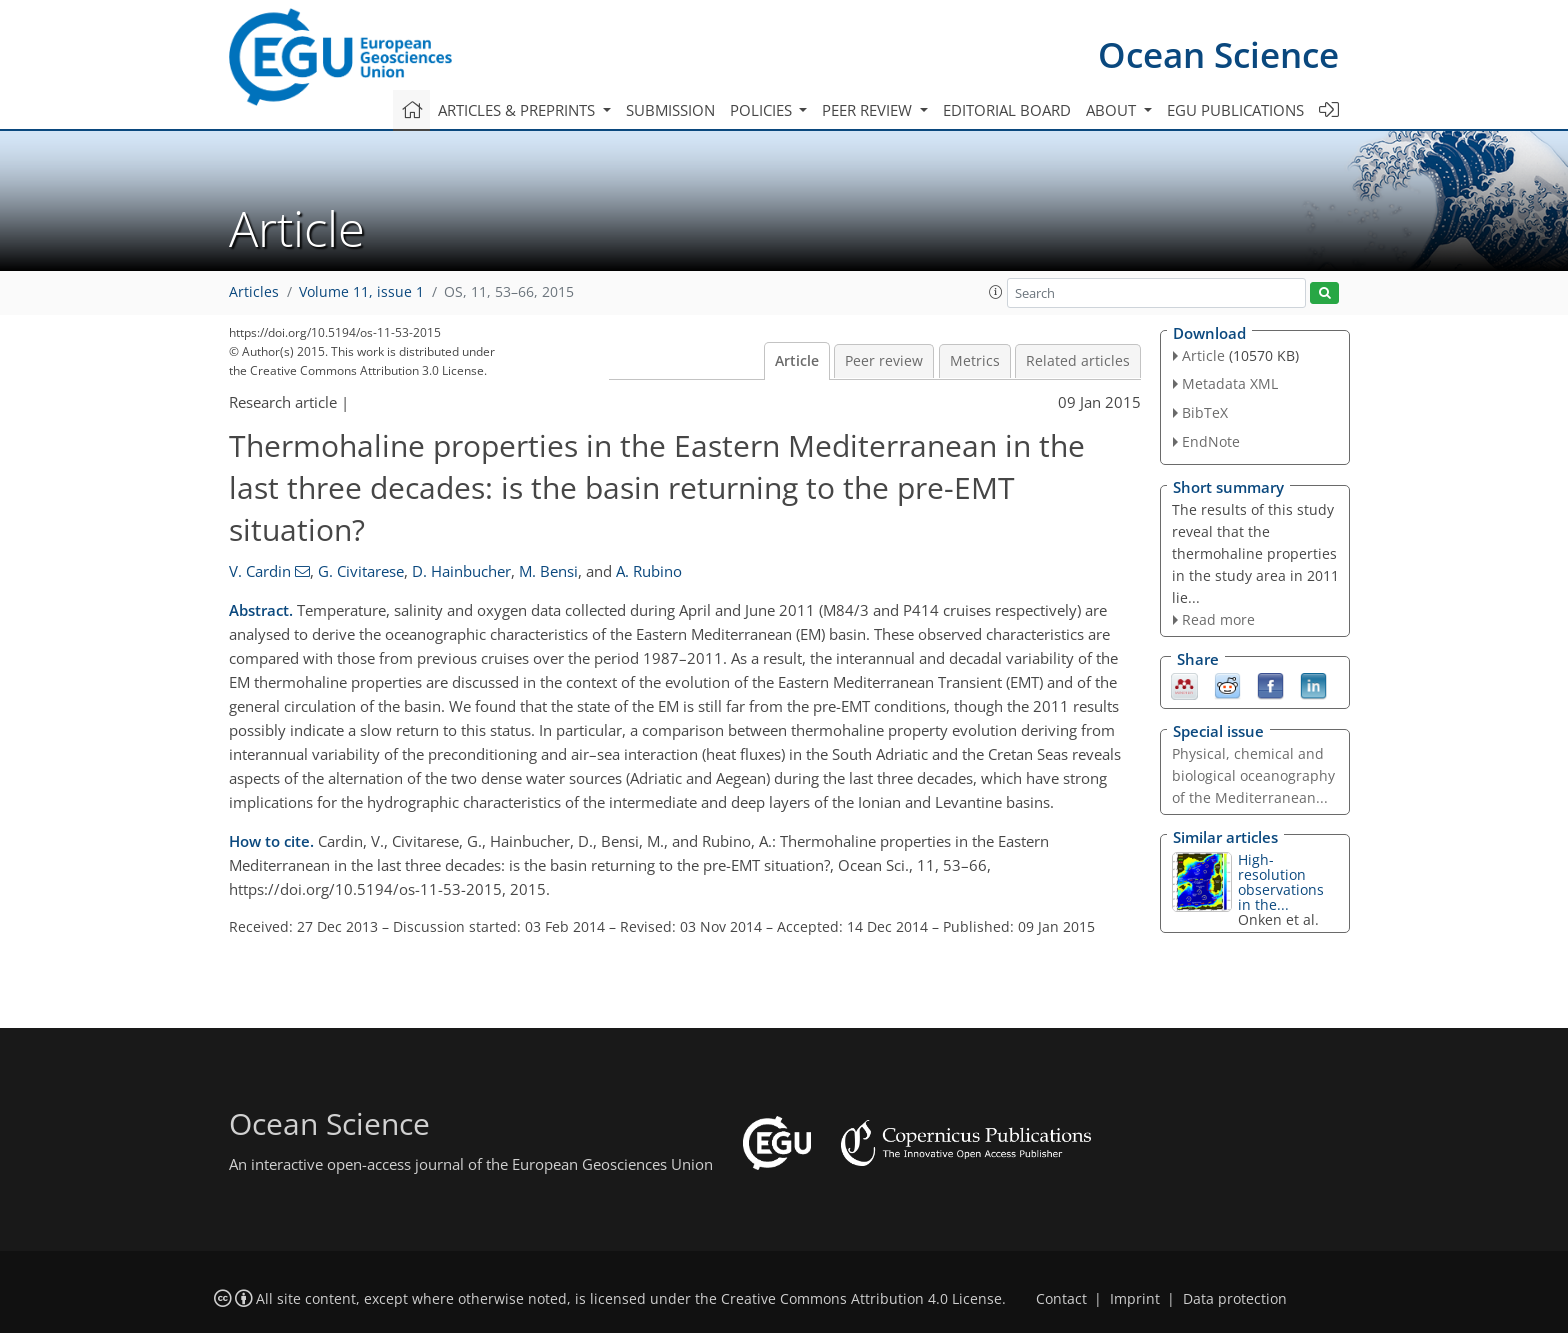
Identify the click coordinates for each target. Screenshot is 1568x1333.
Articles (254, 292)
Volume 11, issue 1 (361, 292)
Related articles (1078, 361)
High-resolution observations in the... (1281, 882)
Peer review (884, 361)
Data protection (1235, 1299)
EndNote (1211, 441)
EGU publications (1235, 110)
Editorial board (1007, 110)
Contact (1061, 1299)
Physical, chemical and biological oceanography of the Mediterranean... (1253, 775)
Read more (1218, 619)
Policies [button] (763, 110)
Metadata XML (1230, 383)
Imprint (1135, 1299)
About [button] (1113, 110)
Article (797, 361)
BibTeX (1205, 412)
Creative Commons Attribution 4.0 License (861, 1299)
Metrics (975, 361)
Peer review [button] (869, 110)
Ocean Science (1218, 54)
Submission (670, 110)
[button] (996, 292)
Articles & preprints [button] (518, 110)
